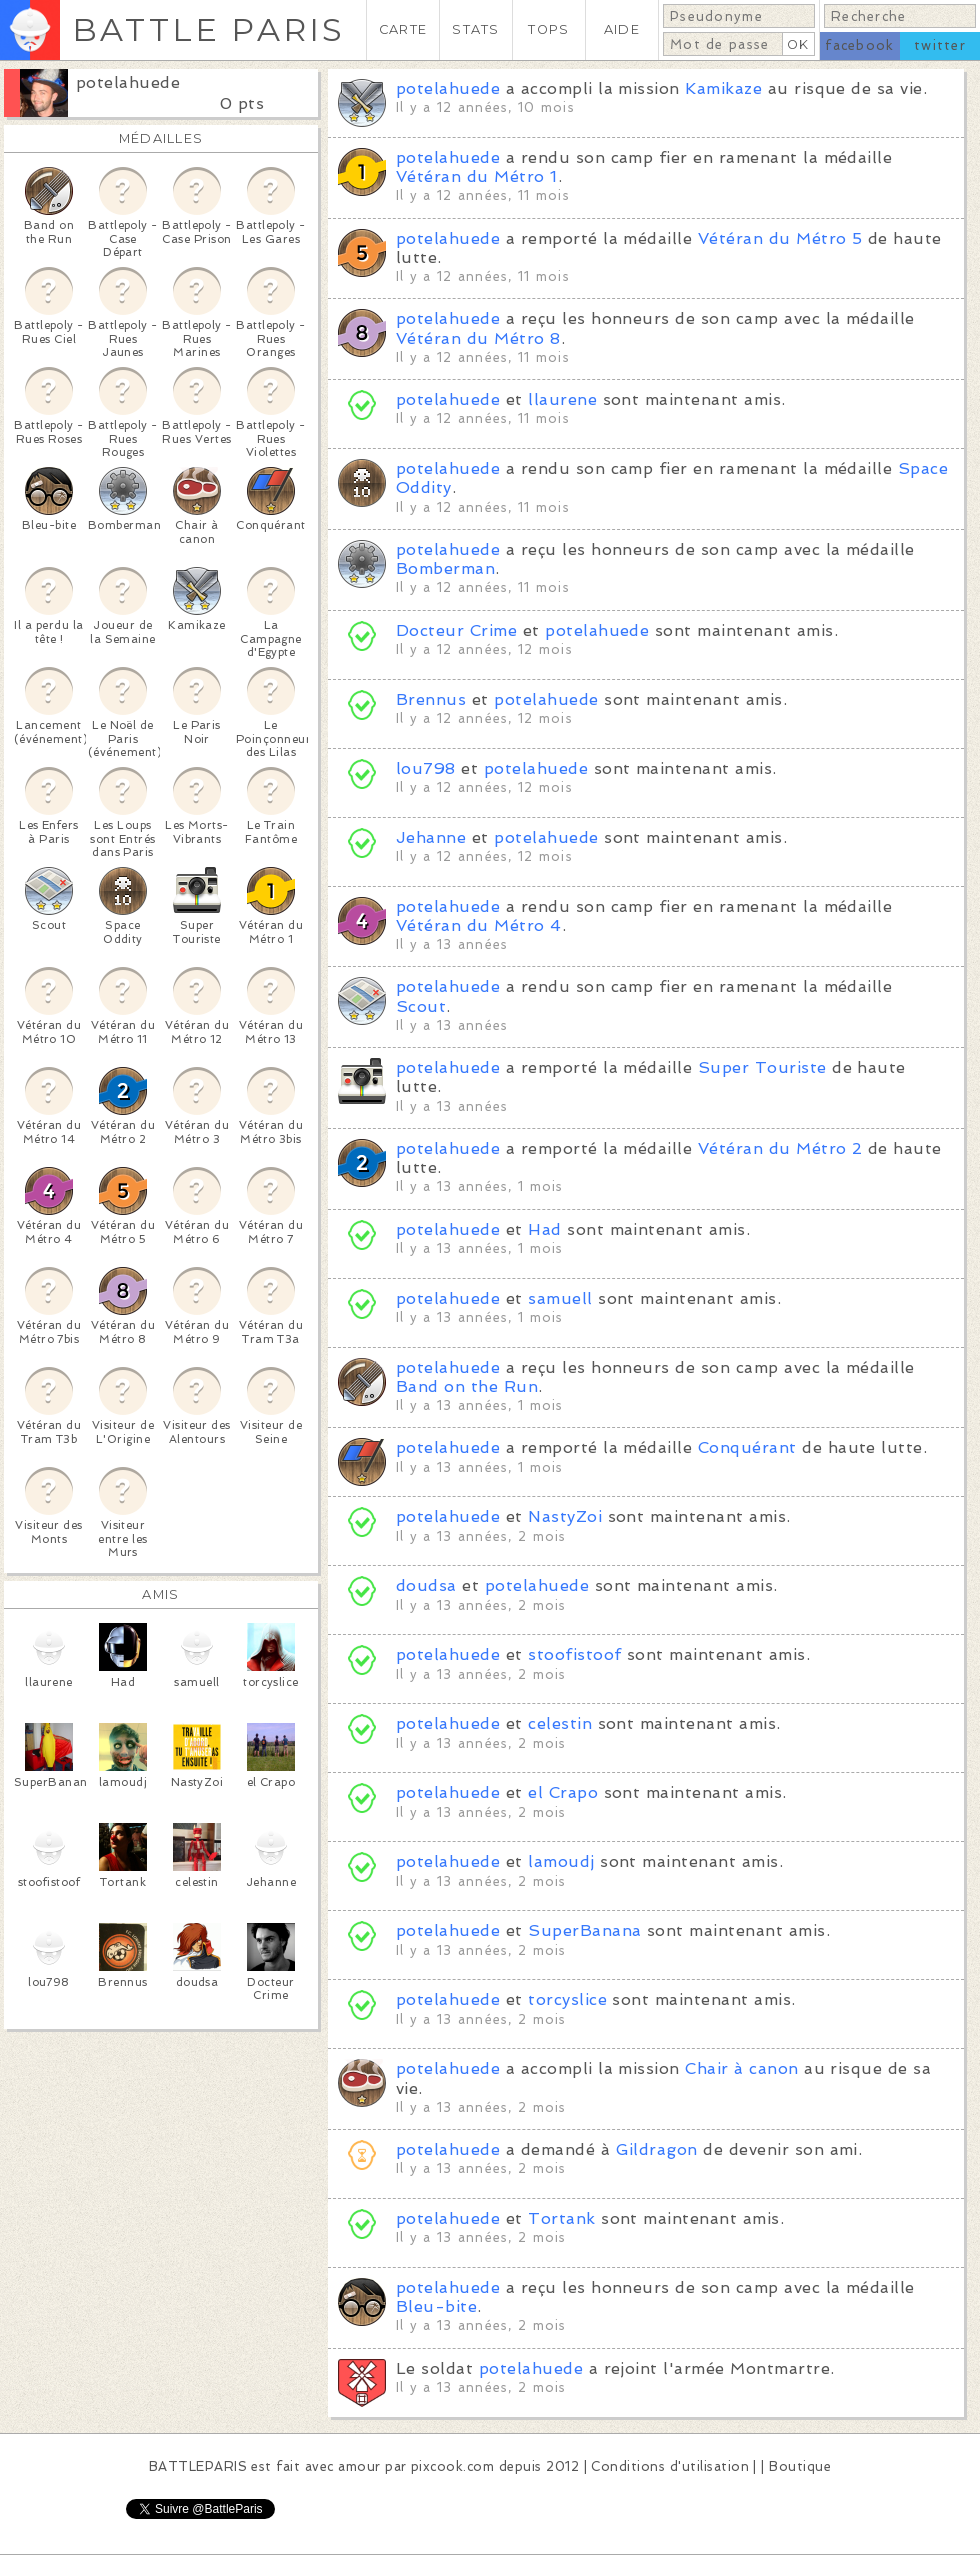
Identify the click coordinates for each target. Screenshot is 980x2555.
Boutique (800, 2466)
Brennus (431, 699)
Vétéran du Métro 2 (780, 1148)
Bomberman (445, 568)
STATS (475, 29)
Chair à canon (741, 2068)
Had (544, 1229)
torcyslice (567, 1999)
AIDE (622, 29)
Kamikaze (723, 88)
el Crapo (563, 1792)
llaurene (562, 399)
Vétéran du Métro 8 (478, 338)
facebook (859, 45)
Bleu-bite (436, 2306)
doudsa (426, 1585)
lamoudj (561, 1861)
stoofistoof (574, 1654)
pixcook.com (452, 2466)
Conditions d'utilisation (670, 2466)
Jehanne (431, 837)
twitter (940, 45)
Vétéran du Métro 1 (477, 176)
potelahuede (128, 82)
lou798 (426, 768)
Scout (421, 1006)
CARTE (403, 29)
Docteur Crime (456, 630)
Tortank (561, 2218)
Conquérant (747, 1447)
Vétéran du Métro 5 (780, 238)
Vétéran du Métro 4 (479, 925)
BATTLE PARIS (208, 29)
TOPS (548, 29)
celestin (560, 1723)
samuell (560, 1298)
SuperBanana (584, 1930)
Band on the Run (467, 1386)
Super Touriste (762, 1067)
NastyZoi (565, 1516)
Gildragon (657, 2149)
